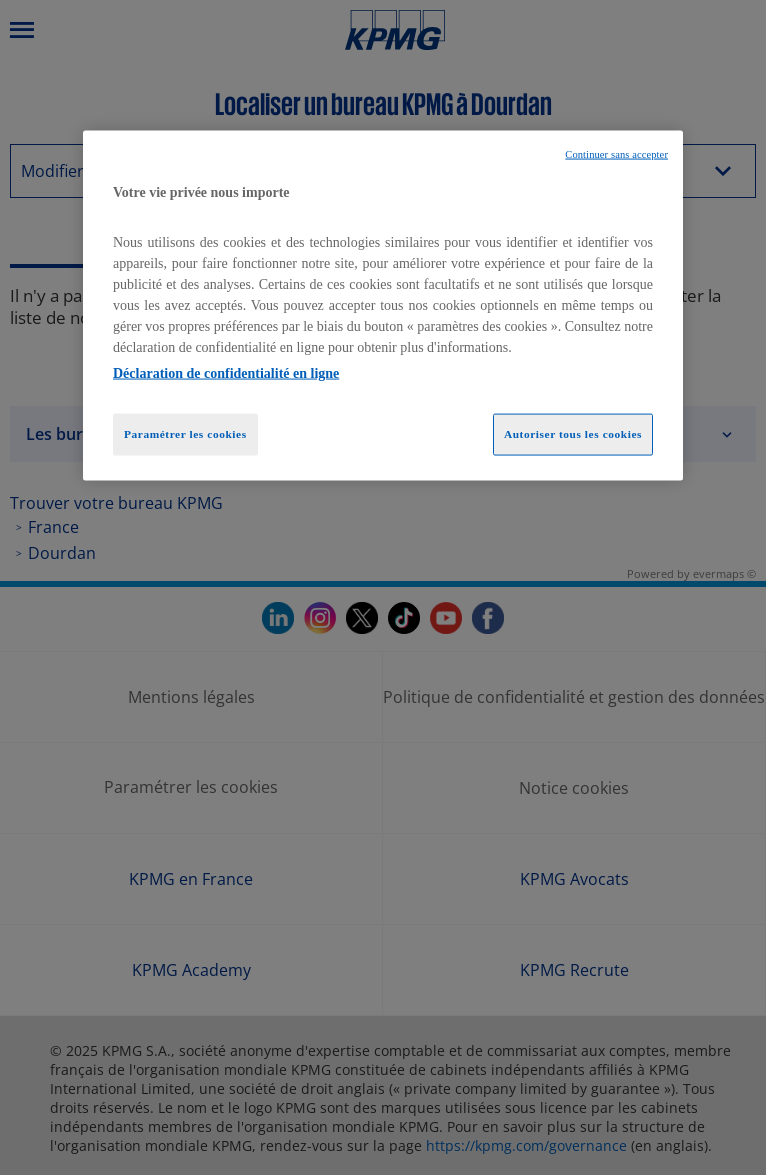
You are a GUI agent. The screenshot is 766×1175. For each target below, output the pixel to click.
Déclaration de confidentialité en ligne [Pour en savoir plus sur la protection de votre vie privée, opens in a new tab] (226, 372)
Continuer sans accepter (616, 154)
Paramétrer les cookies (185, 433)
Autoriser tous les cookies (573, 433)
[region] (383, 306)
